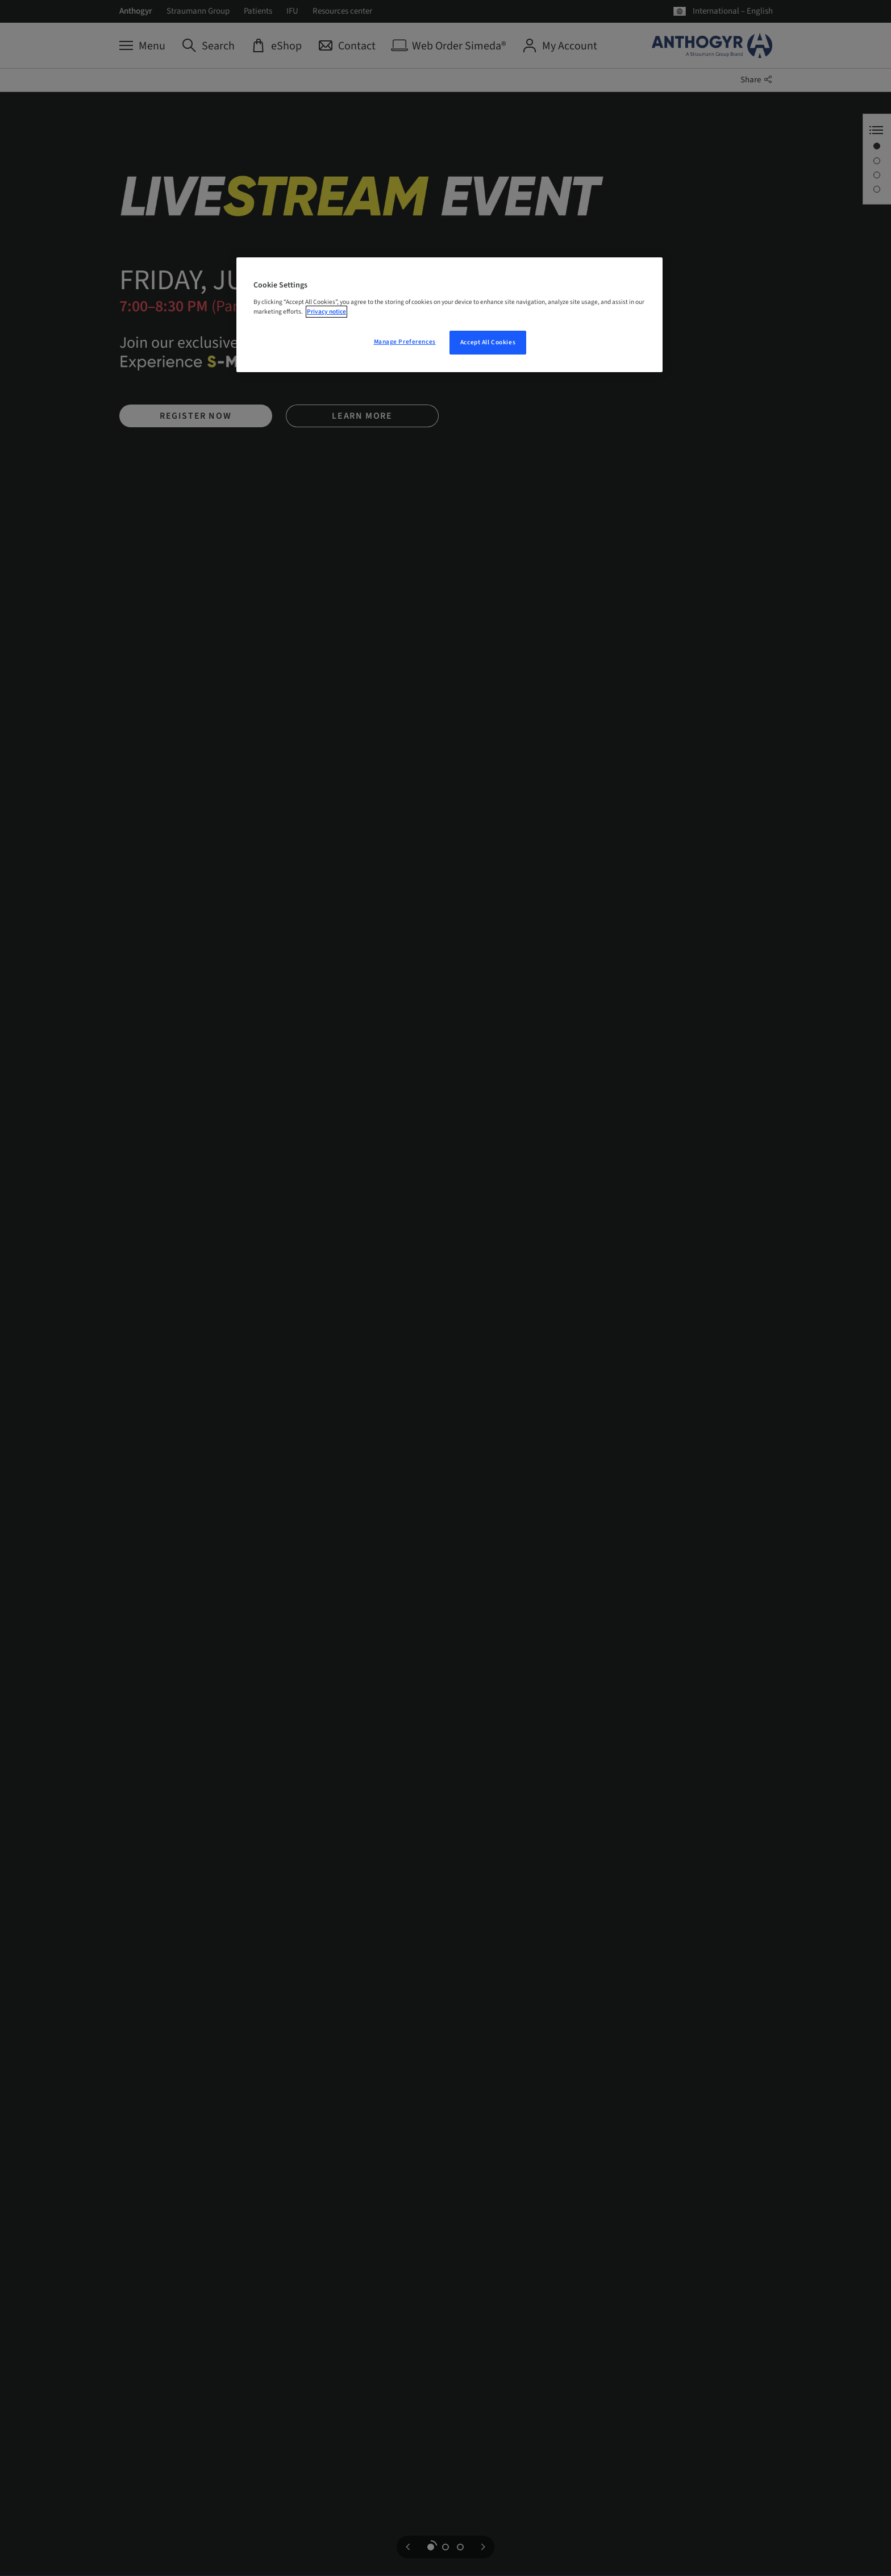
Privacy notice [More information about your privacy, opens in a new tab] (326, 311)
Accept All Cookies (487, 342)
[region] (449, 314)
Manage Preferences (405, 342)
